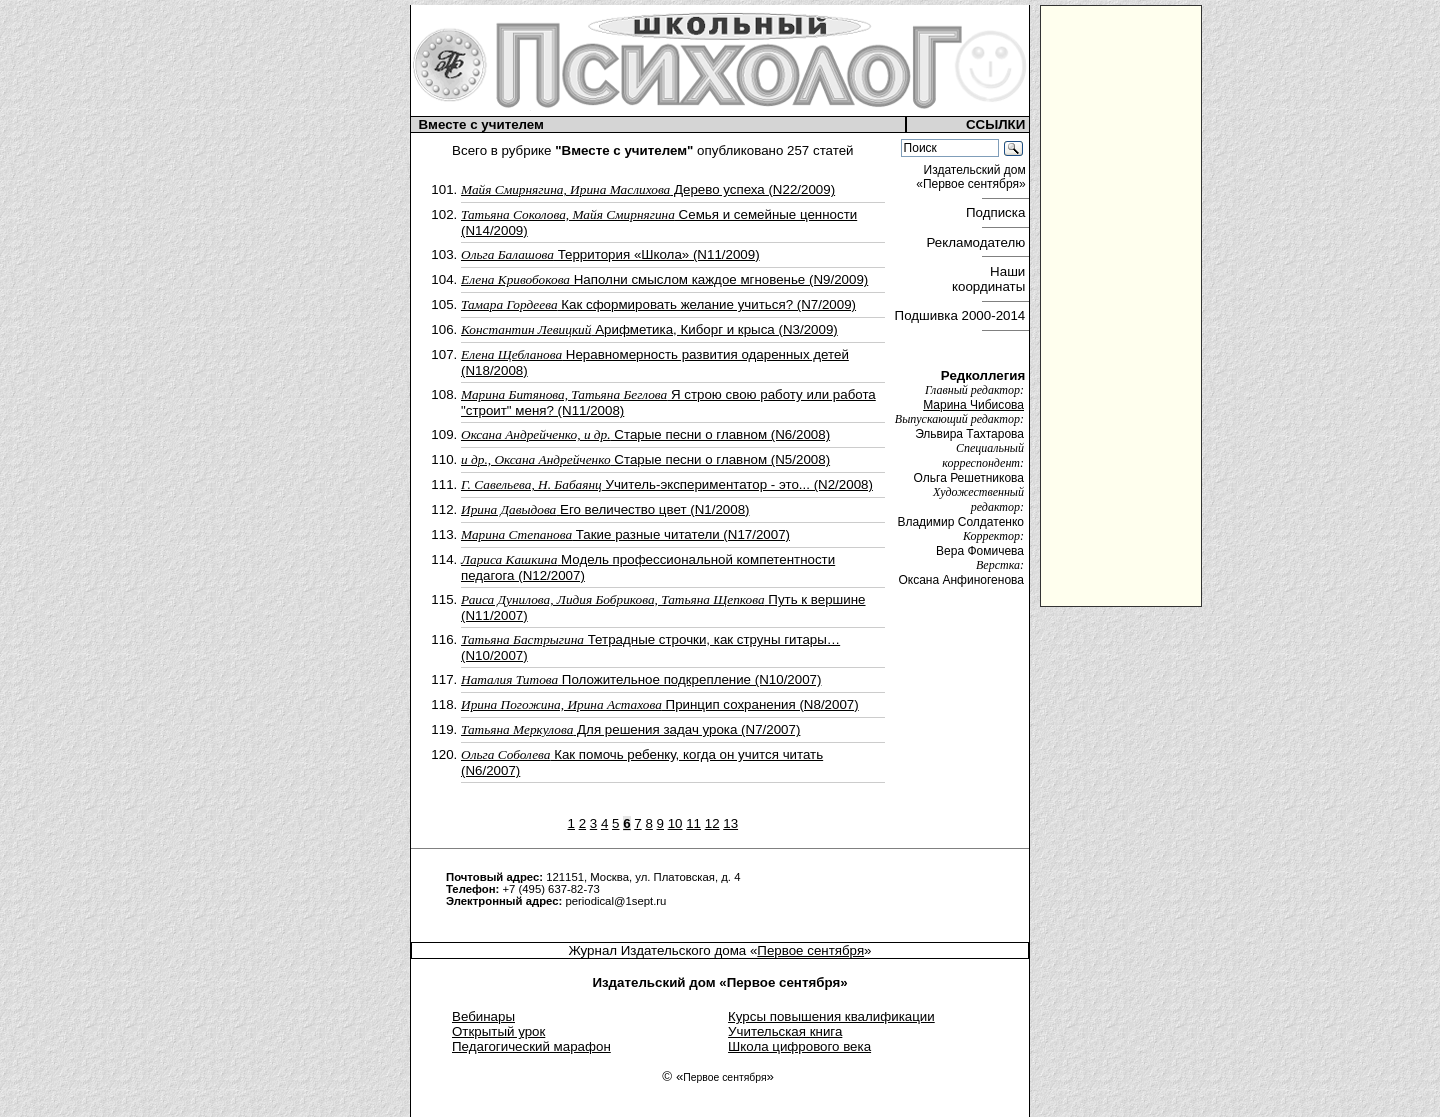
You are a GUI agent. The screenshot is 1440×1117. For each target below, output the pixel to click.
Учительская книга (785, 1031)
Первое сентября (810, 950)
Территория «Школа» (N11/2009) (610, 254)
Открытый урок (498, 1031)
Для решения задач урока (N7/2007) (630, 729)
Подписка (997, 212)
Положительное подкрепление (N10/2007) (641, 679)
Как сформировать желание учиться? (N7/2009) (658, 304)
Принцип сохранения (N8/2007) (660, 704)
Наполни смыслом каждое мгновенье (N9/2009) (664, 279)
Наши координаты (990, 279)
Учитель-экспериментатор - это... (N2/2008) (667, 484)
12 (712, 823)
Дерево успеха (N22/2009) (648, 189)
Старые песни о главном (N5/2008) (645, 459)
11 (693, 823)
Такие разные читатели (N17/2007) (625, 534)
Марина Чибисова (973, 405)
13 (730, 823)
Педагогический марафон (531, 1046)
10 (675, 823)
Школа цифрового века (799, 1046)
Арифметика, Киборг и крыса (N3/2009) (649, 329)
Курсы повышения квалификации (831, 1016)
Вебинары (483, 1016)
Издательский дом (972, 177)
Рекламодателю (978, 242)
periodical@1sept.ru (615, 901)
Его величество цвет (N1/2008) (605, 509)
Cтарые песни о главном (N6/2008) (645, 434)
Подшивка (960, 315)
